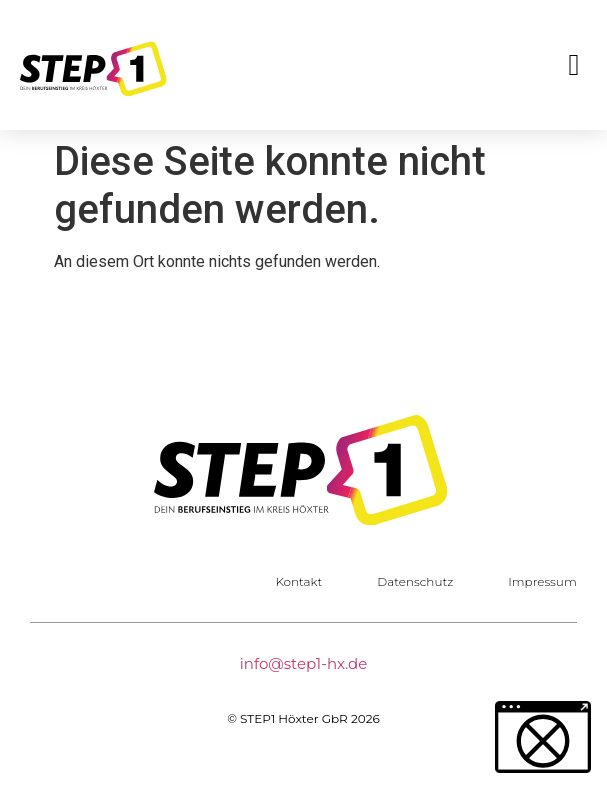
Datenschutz (415, 581)
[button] (574, 65)
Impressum (542, 581)
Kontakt (298, 581)
